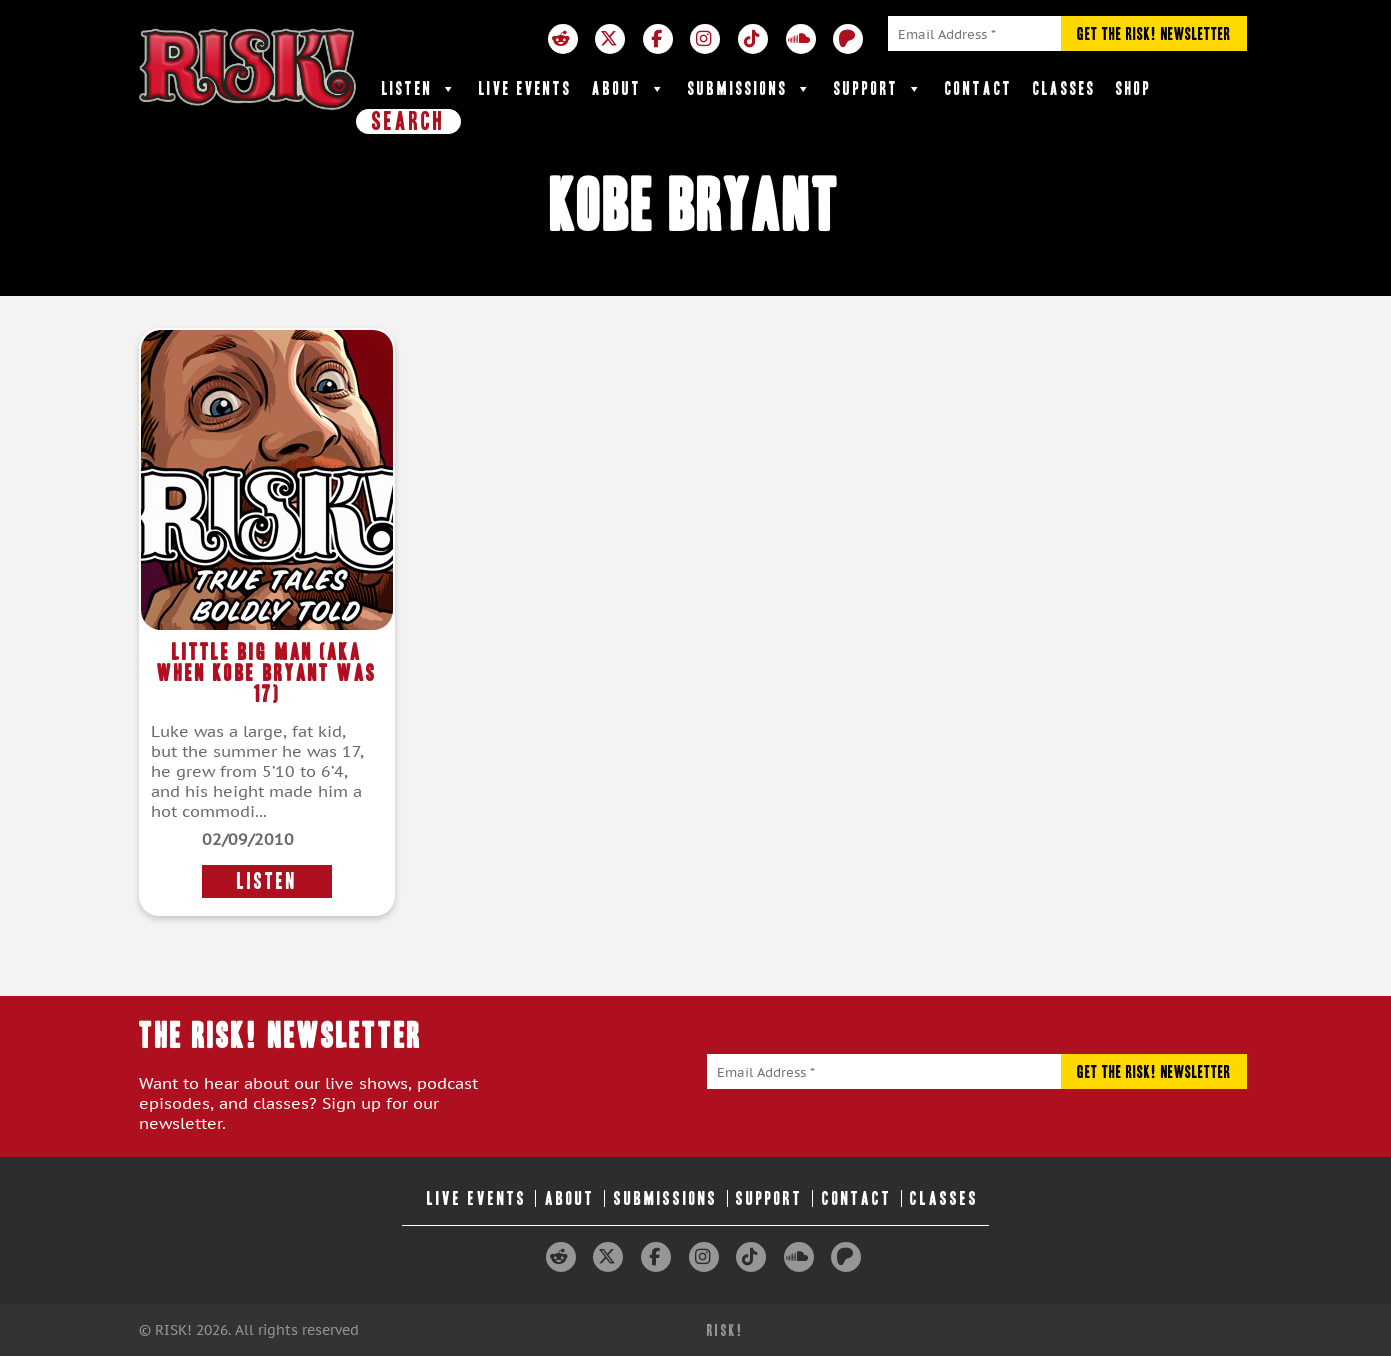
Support (879, 89)
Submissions (751, 89)
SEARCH (408, 121)
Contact (979, 88)
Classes (1064, 88)
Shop (1134, 88)
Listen (420, 89)
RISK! (725, 1330)
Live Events (525, 88)
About (630, 89)
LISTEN (267, 881)
